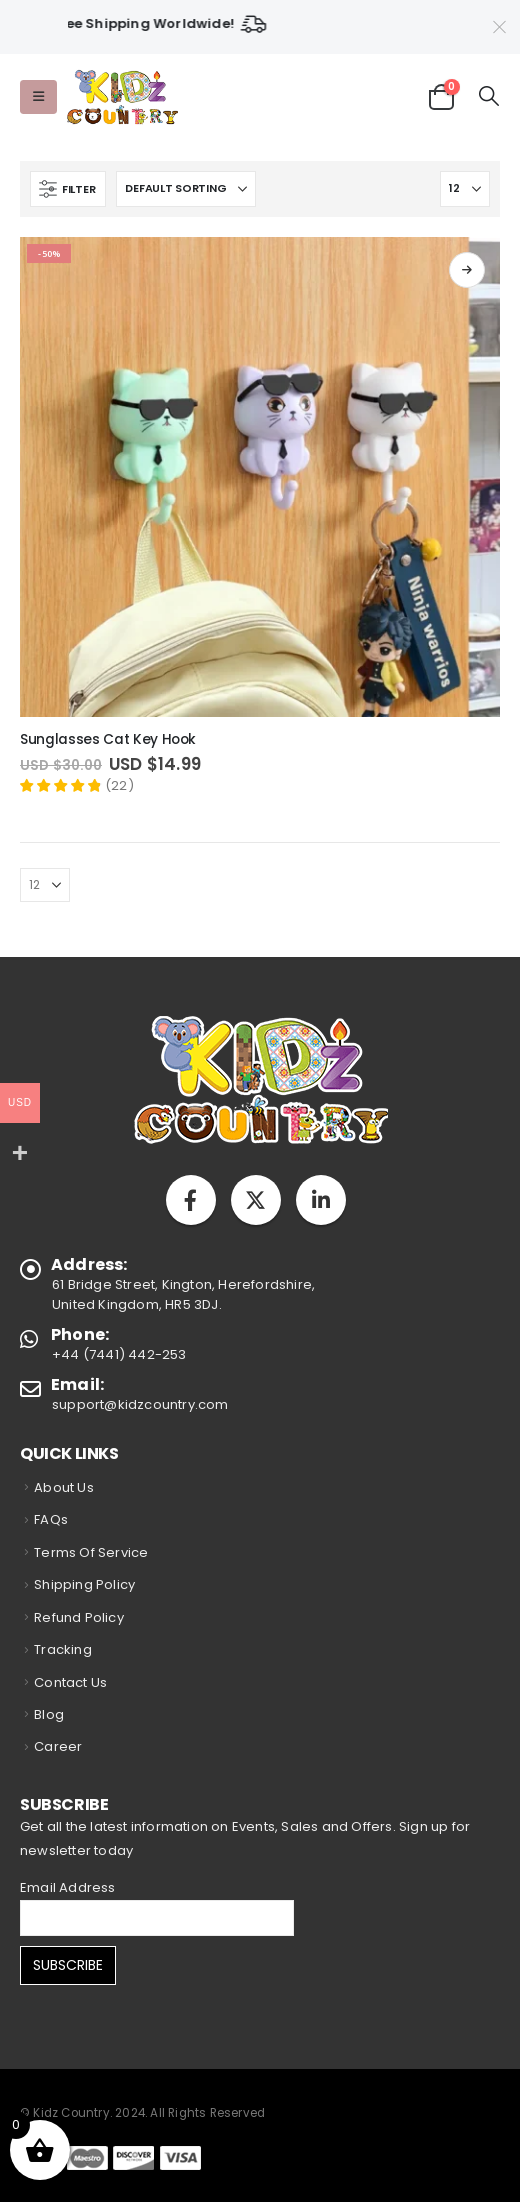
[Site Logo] (121, 97)
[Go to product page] (260, 477)
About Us (64, 1487)
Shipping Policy (84, 1584)
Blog (49, 1714)
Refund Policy (79, 1617)
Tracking (63, 1649)
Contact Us (70, 1682)
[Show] (465, 189)
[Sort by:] (186, 189)
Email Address (68, 1887)
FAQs (51, 1519)
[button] (38, 97)
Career (58, 1746)
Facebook (191, 1200)
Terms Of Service (91, 1552)
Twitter (256, 1200)
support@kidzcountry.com (140, 1404)
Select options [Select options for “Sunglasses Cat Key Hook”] (467, 270)
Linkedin (321, 1200)
